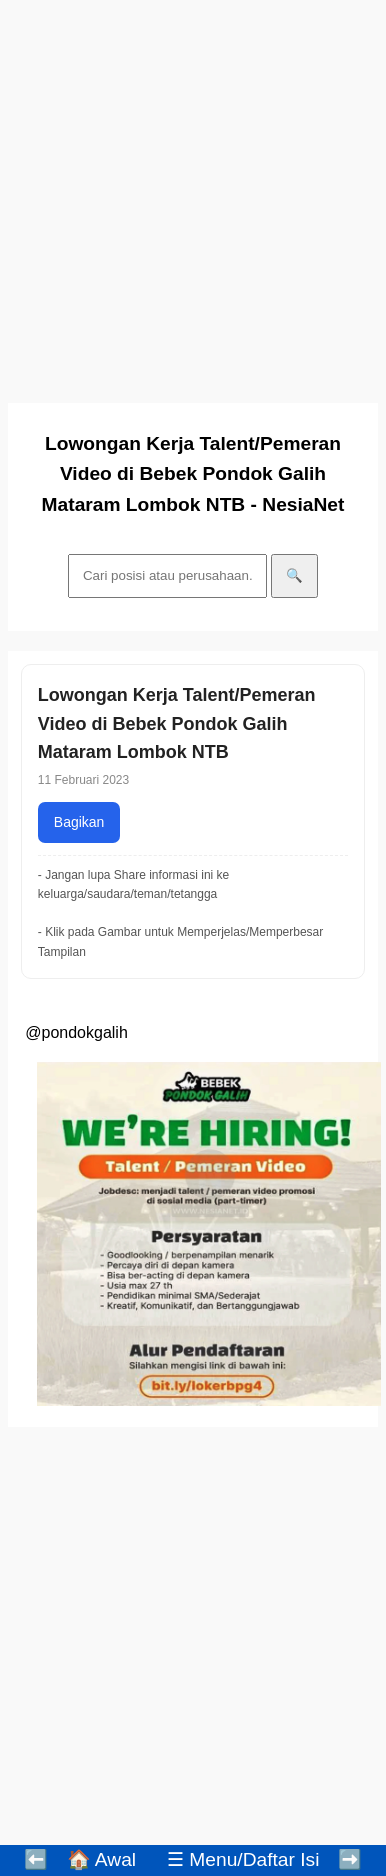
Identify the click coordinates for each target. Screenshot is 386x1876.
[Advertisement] (187, 195)
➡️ (350, 1859)
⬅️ (36, 1859)
